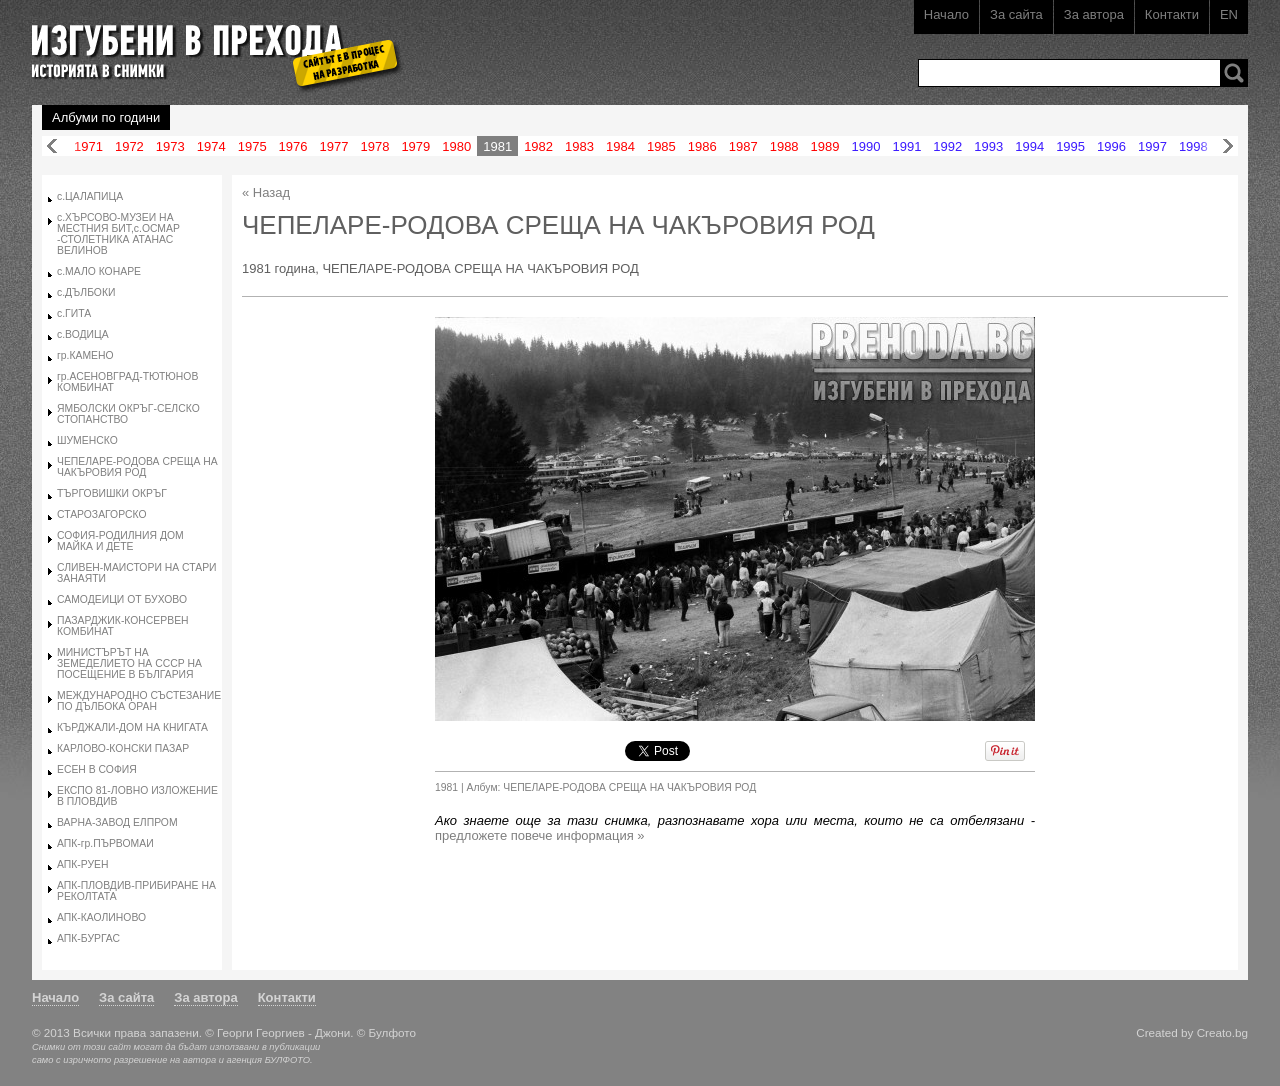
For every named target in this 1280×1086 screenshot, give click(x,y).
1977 (334, 146)
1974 (211, 146)
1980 (456, 146)
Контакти (1172, 14)
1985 (661, 146)
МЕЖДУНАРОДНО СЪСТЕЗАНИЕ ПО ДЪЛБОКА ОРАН (139, 701)
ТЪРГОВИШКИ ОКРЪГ (112, 493)
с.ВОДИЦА (83, 334)
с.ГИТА (74, 313)
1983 (579, 146)
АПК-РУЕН (83, 864)
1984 (620, 146)
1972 (129, 146)
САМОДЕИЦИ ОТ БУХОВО (122, 599)
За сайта (1016, 14)
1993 (988, 146)
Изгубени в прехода (208, 43)
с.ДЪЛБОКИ (86, 292)
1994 (1029, 146)
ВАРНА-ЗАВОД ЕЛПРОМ (117, 822)
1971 (88, 146)
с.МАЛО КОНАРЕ (99, 271)
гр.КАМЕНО (85, 355)
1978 (374, 146)
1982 (538, 146)
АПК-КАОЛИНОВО (101, 917)
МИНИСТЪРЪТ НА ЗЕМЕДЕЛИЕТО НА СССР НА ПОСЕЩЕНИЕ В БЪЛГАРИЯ (129, 663)
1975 (252, 146)
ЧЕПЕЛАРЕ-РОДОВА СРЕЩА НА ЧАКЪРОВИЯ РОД (137, 467)
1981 (497, 146)
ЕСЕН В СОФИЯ (97, 769)
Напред (1228, 146)
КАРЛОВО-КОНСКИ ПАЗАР (123, 748)
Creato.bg (1222, 1032)
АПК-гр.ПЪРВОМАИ (105, 843)
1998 (1193, 146)
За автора (1094, 14)
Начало (946, 14)
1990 (866, 146)
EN (1229, 14)
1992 (947, 146)
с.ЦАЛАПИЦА (90, 196)
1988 (784, 146)
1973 (170, 146)
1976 (293, 146)
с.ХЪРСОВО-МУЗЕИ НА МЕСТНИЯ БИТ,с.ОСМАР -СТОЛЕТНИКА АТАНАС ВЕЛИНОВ (118, 234)
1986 (702, 146)
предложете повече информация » (540, 835)
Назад (52, 146)
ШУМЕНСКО (87, 440)
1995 (1070, 146)
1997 (1152, 146)
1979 (415, 146)
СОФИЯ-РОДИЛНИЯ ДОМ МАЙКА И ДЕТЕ (120, 541)
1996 (1111, 146)
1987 (743, 146)
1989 (825, 146)
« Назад (266, 192)
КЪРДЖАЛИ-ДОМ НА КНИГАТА (132, 727)
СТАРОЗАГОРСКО (102, 514)
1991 (906, 146)
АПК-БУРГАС (88, 938)
